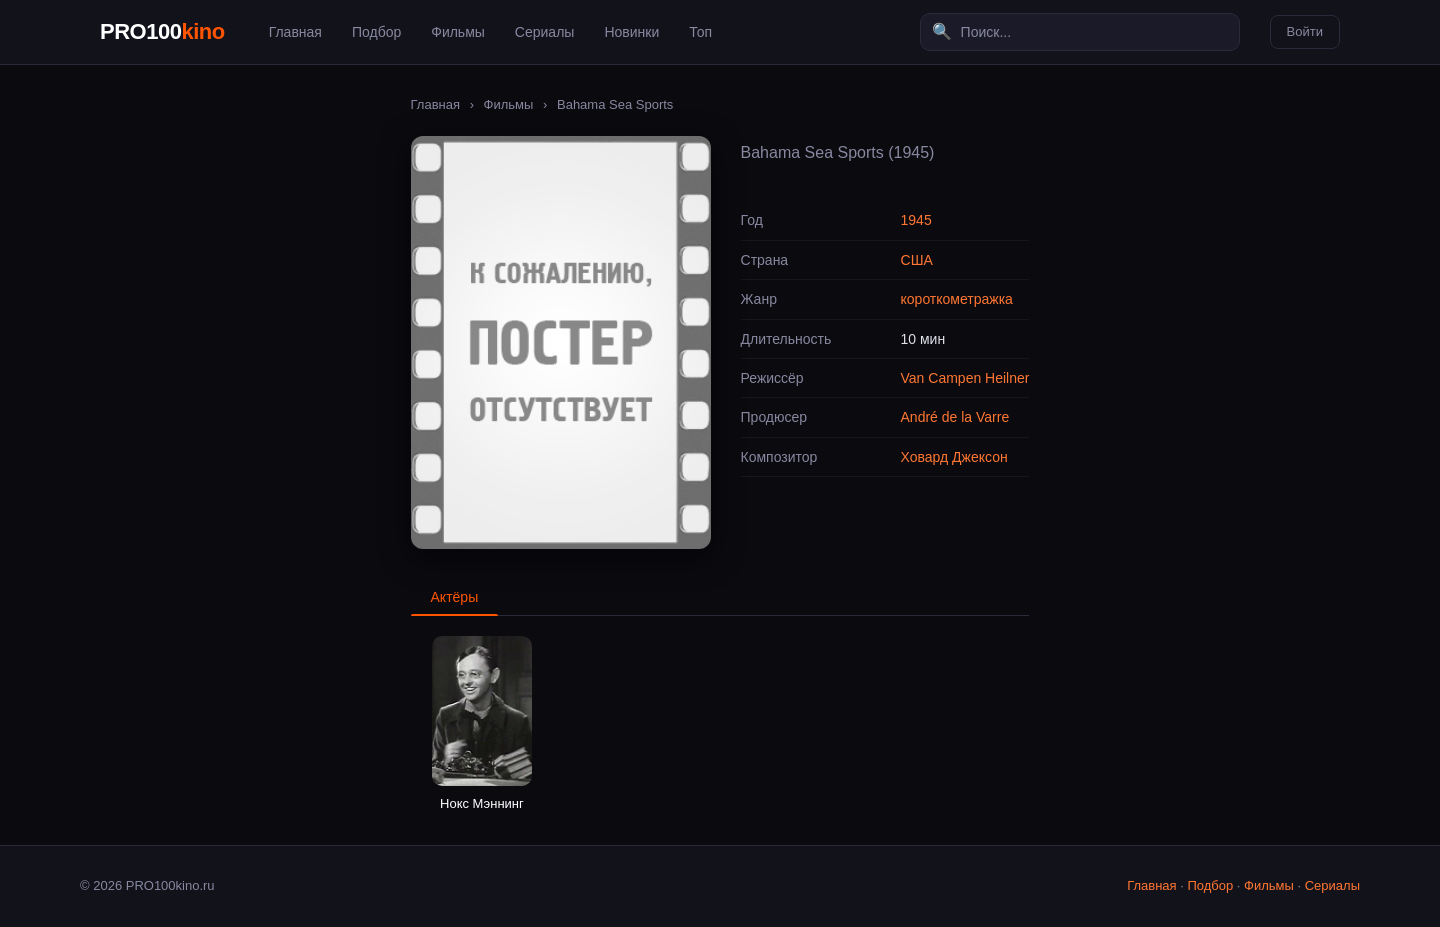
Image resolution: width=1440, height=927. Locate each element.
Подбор (376, 32)
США (917, 260)
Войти (1305, 31)
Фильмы (458, 32)
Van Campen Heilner (965, 378)
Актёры (455, 597)
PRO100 (162, 31)
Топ (700, 32)
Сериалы (545, 32)
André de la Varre (955, 417)
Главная (295, 32)
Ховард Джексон (954, 457)
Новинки (631, 32)
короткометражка (957, 299)
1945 (916, 220)
